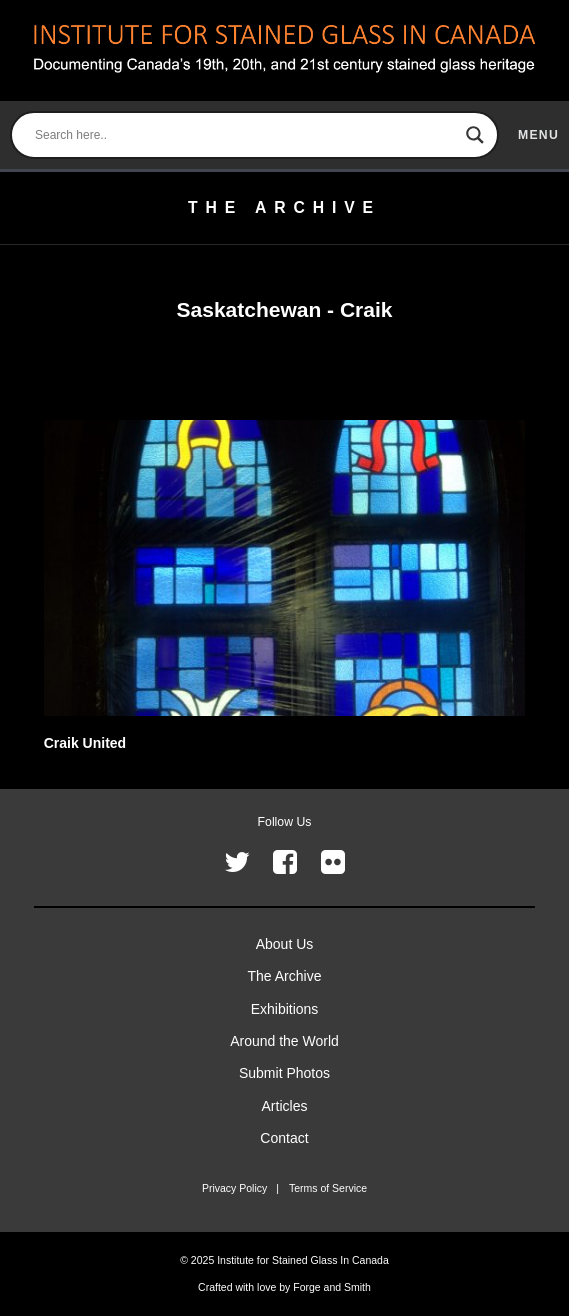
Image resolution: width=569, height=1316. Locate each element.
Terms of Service (328, 1188)
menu (538, 135)
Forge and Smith (332, 1287)
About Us (285, 944)
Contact (284, 1138)
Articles (285, 1106)
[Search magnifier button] (475, 135)
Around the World (284, 1041)
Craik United (85, 743)
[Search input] (245, 135)
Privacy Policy (234, 1188)
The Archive (285, 976)
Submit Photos (284, 1073)
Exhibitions (285, 1009)
